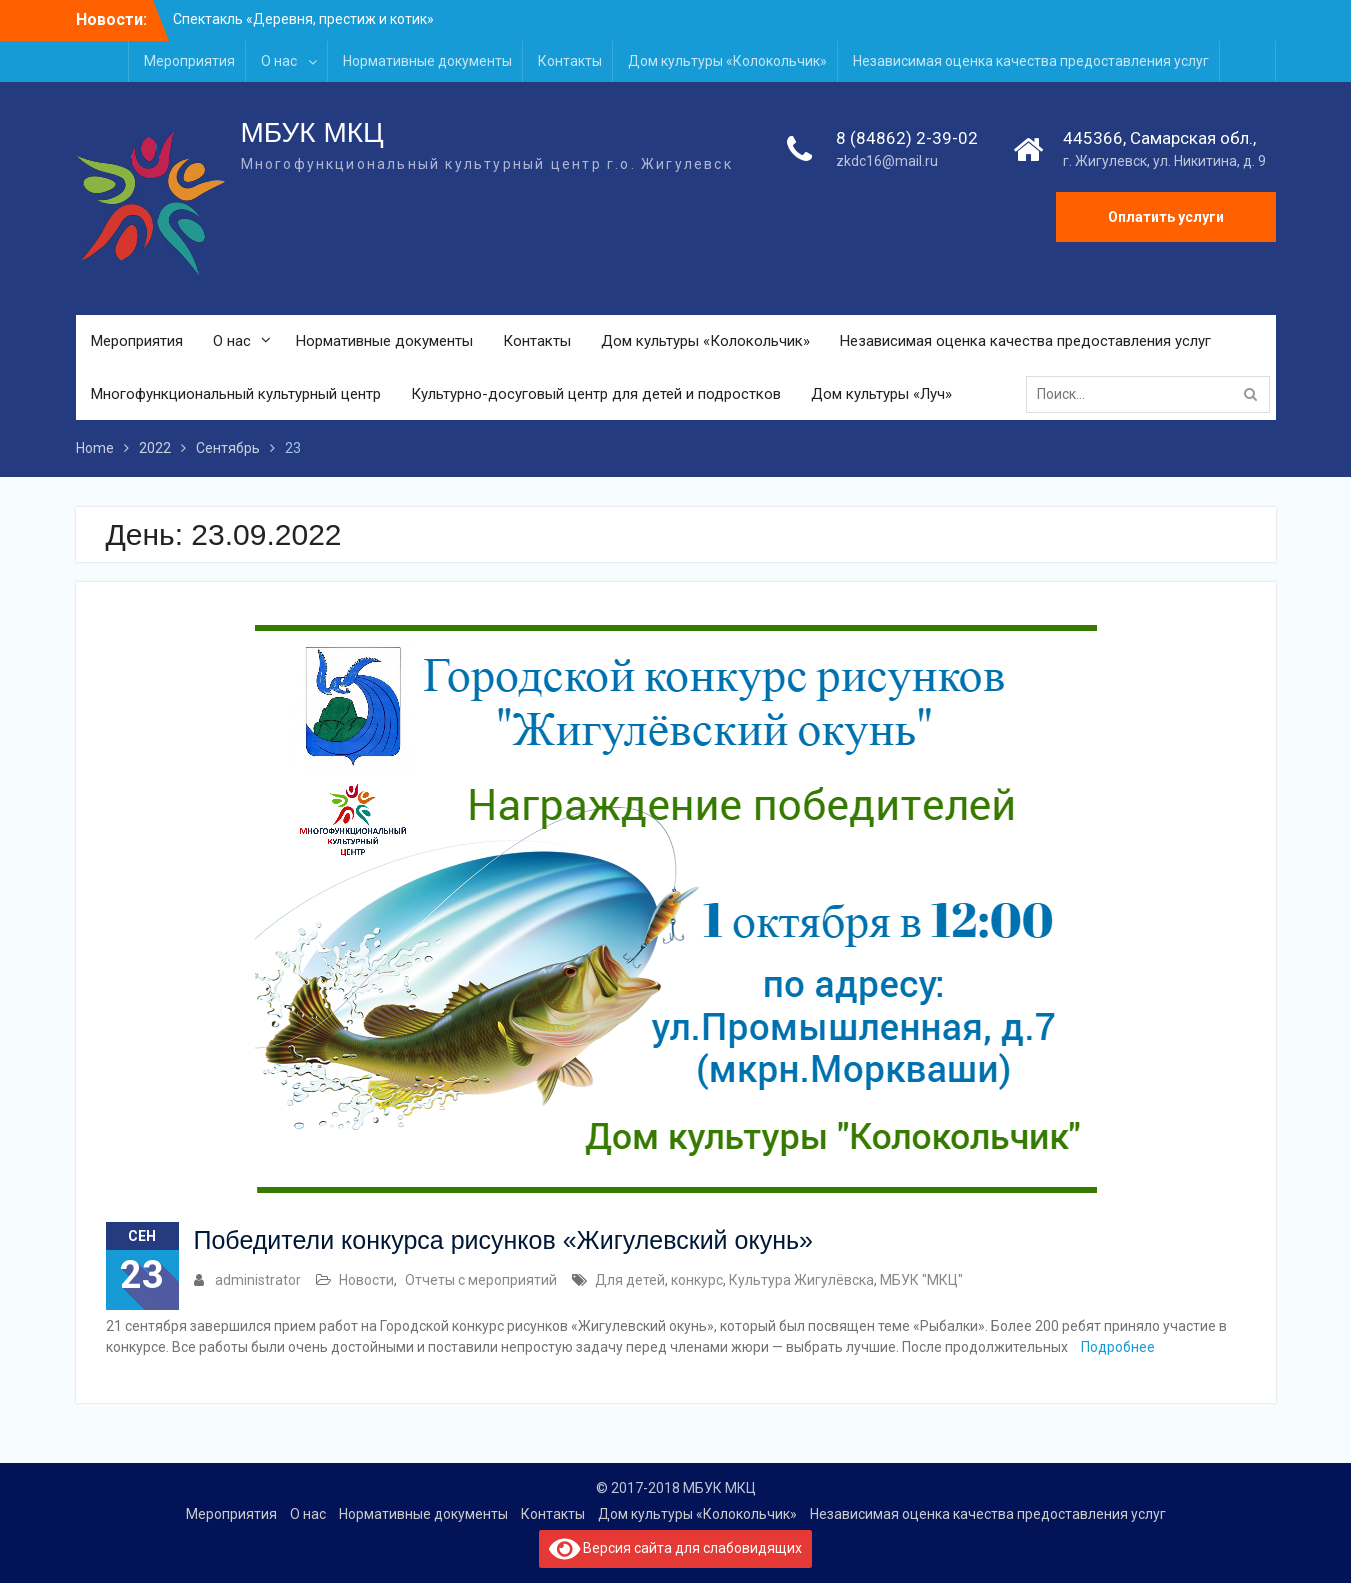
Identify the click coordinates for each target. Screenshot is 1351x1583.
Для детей (630, 1280)
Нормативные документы (427, 61)
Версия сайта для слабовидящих (676, 1549)
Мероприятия (189, 61)
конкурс (697, 1280)
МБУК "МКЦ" (921, 1280)
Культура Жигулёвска (801, 1280)
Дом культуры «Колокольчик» (727, 61)
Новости (366, 1280)
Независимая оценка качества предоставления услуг (1031, 61)
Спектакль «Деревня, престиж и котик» (303, 19)
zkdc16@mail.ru (887, 161)
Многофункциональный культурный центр (236, 394)
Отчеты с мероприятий (481, 1280)
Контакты (570, 61)
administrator (258, 1280)
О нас (279, 61)
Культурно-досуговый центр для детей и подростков (596, 394)
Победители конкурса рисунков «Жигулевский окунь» (503, 1240)
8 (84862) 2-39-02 (907, 138)
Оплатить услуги (1166, 217)
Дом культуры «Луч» (881, 394)
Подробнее (1118, 1347)
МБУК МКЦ (312, 132)
